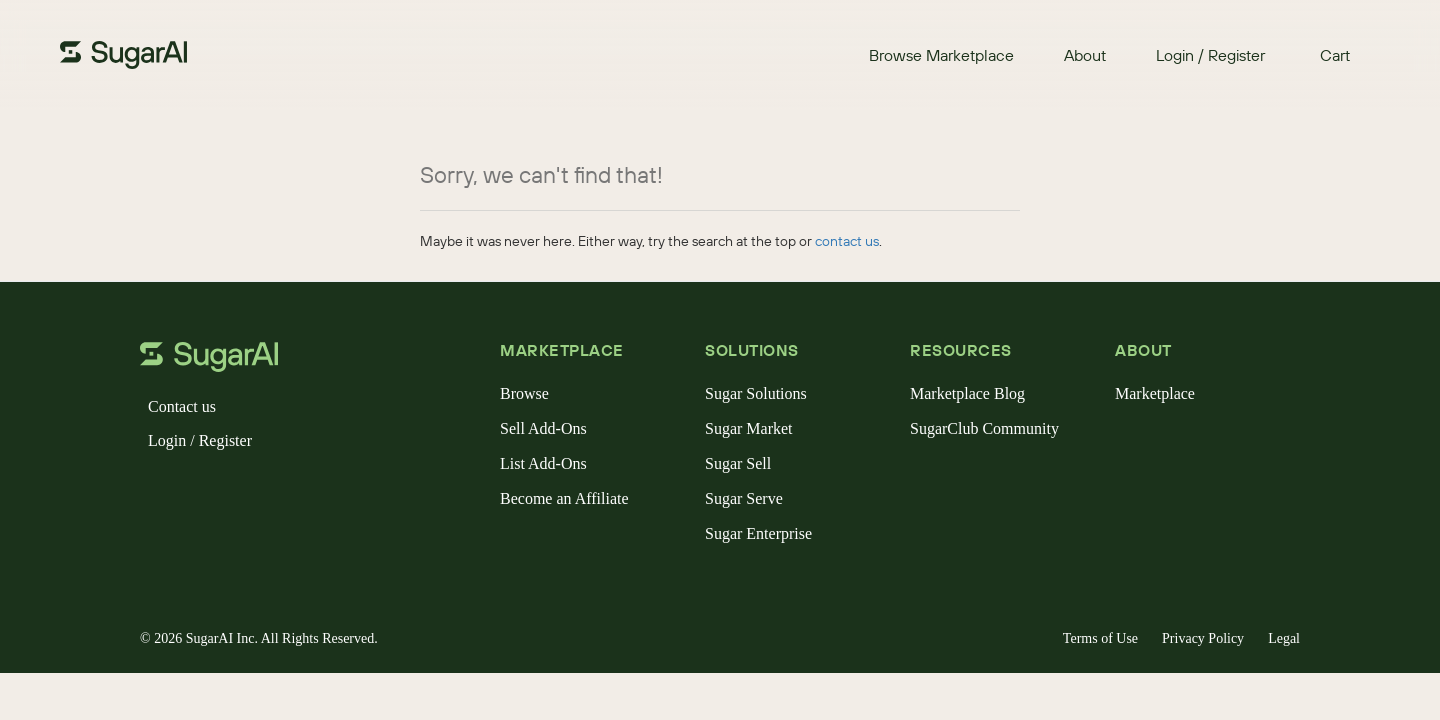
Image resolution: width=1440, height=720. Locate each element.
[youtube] (284, 492)
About (1085, 55)
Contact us (182, 406)
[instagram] (220, 492)
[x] (188, 492)
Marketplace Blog (967, 393)
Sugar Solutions (756, 393)
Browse (524, 393)
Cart (1335, 55)
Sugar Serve (744, 498)
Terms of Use (1100, 638)
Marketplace (1155, 393)
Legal (1284, 638)
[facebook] (156, 492)
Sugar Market (749, 428)
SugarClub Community (984, 428)
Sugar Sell (738, 463)
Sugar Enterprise (758, 533)
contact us (847, 241)
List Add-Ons (543, 463)
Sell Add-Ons (543, 428)
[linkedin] (252, 492)
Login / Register (1210, 55)
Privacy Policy (1203, 638)
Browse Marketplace (941, 55)
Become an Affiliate (564, 498)
